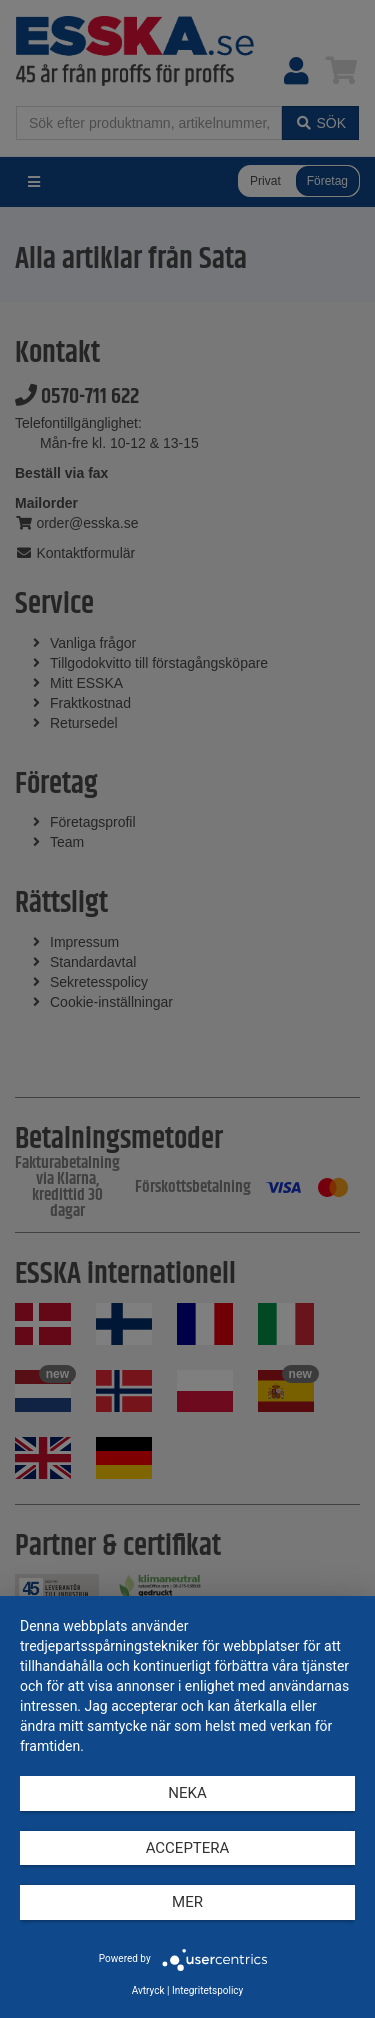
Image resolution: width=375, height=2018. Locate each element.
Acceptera (188, 1848)
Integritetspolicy (207, 1990)
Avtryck (148, 1990)
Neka (187, 1793)
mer (187, 1902)
